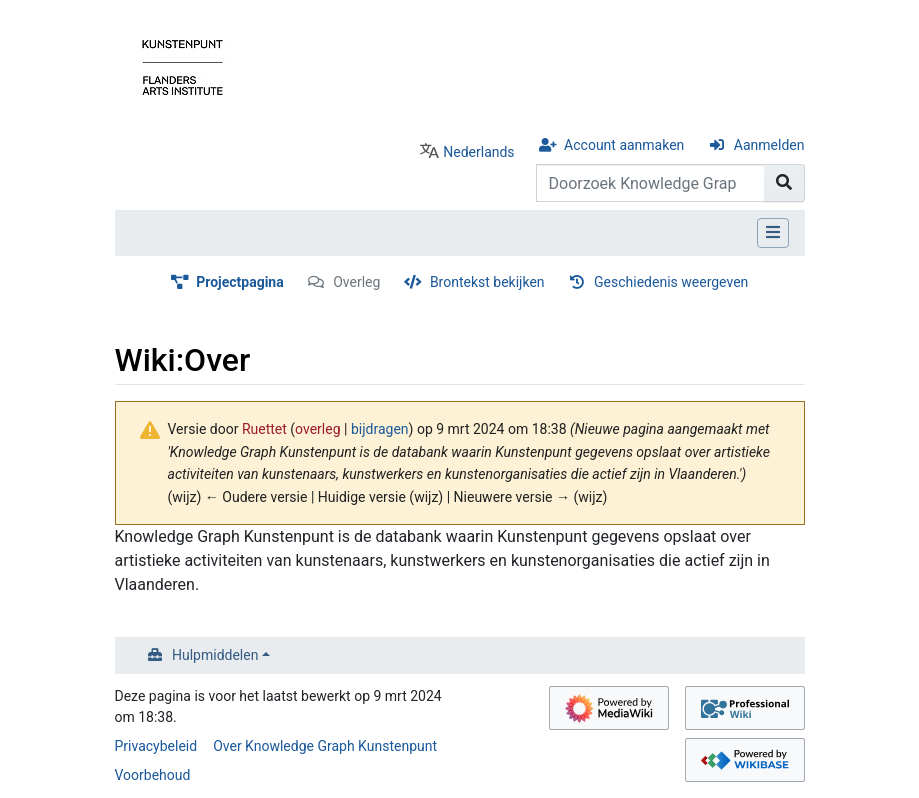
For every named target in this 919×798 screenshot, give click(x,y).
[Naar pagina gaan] (784, 183)
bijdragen (380, 429)
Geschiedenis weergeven (671, 282)
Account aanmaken (624, 145)
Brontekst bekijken (487, 282)
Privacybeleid (156, 746)
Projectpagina (240, 282)
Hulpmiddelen (215, 655)
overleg (317, 429)
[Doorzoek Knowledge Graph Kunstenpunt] (650, 183)
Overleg (356, 282)
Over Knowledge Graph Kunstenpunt (325, 746)
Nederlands (478, 152)
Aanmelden (769, 145)
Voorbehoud (153, 775)
